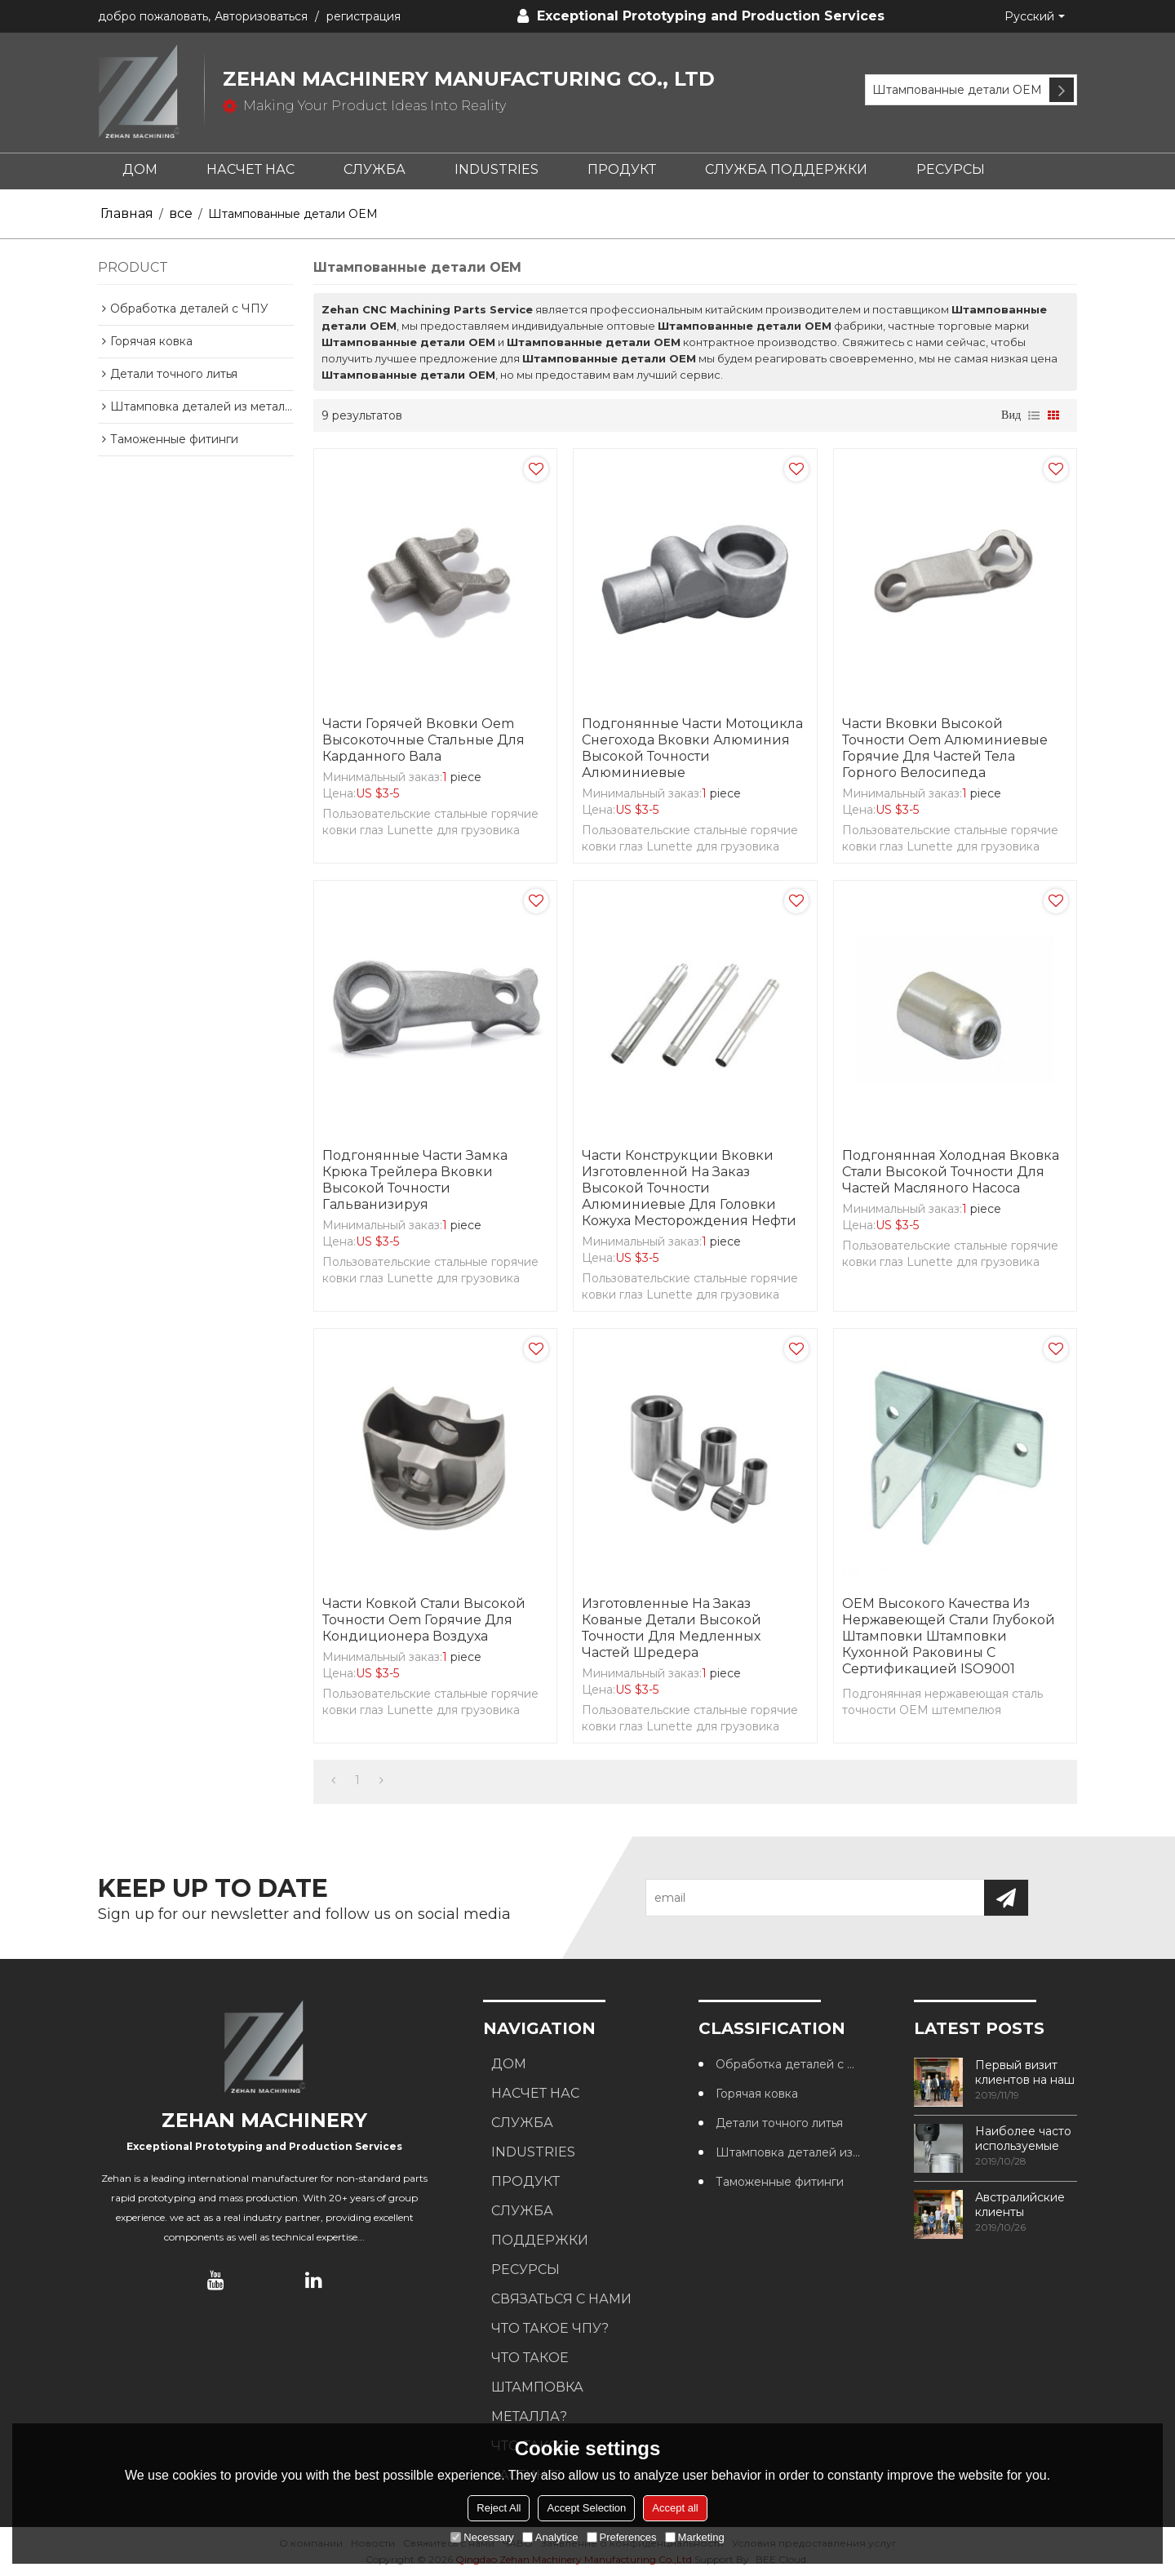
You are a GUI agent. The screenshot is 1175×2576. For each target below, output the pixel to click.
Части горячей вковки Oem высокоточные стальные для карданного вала (423, 740)
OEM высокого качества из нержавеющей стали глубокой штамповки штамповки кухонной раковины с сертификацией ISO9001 (948, 1636)
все (181, 213)
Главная (126, 213)
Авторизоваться (261, 16)
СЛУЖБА (375, 169)
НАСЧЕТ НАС (250, 169)
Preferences (622, 2537)
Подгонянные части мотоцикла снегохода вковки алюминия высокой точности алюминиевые (692, 748)
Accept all (675, 2508)
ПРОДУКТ (622, 169)
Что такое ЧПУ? (550, 2328)
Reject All (499, 2508)
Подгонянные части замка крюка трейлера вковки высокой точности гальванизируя (415, 1180)
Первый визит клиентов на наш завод (1025, 2072)
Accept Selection (586, 2508)
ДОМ (139, 169)
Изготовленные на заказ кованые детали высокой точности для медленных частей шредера (671, 1628)
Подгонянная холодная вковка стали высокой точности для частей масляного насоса (950, 1172)
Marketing (695, 2537)
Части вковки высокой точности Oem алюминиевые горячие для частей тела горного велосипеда (945, 748)
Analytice (550, 2537)
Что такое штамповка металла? (537, 2387)
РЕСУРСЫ (950, 169)
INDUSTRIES (496, 169)
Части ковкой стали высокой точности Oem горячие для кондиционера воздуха (423, 1620)
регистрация (363, 16)
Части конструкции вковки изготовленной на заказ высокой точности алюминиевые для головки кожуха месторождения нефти (689, 1188)
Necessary (481, 2537)
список (1034, 415)
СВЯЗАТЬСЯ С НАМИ (561, 2299)
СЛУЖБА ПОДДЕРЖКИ (786, 169)
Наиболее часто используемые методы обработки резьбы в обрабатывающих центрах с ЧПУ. (1026, 2138)
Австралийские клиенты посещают (1020, 2204)
